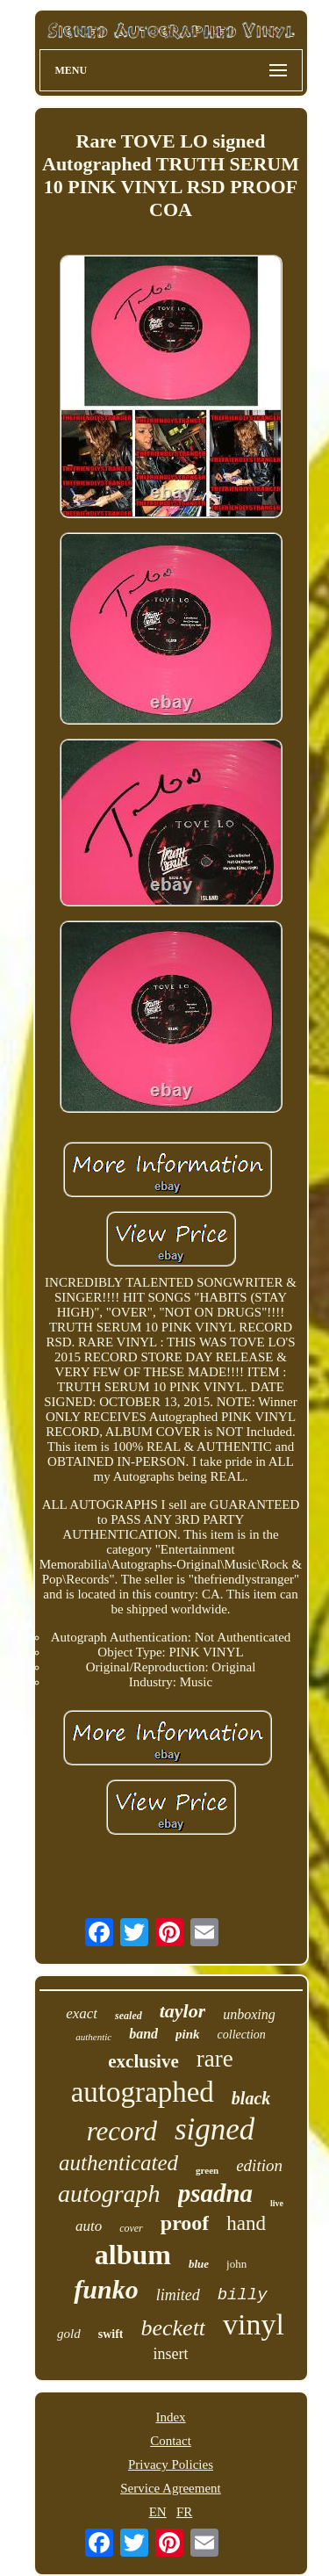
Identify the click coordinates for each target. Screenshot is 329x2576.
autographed (142, 2092)
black (251, 2098)
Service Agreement (170, 2488)
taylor (183, 2011)
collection (242, 2034)
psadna (215, 2193)
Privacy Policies (170, 2464)
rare (215, 2059)
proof (185, 2223)
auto (88, 2226)
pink (187, 2034)
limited (178, 2295)
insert (171, 2354)
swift (111, 2334)
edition (259, 2165)
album (133, 2254)
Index (170, 2417)
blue (199, 2263)
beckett (172, 2328)
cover (131, 2228)
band (143, 2033)
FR (184, 2512)
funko (106, 2289)
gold (69, 2334)
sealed (128, 2016)
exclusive (143, 2061)
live (276, 2203)
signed (214, 2129)
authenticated (118, 2163)
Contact (170, 2441)
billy (243, 2295)
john (236, 2263)
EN (158, 2512)
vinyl (253, 2324)
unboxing (249, 2014)
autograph (109, 2193)
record (122, 2131)
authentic (93, 2036)
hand (246, 2223)
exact (81, 2013)
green (207, 2170)
